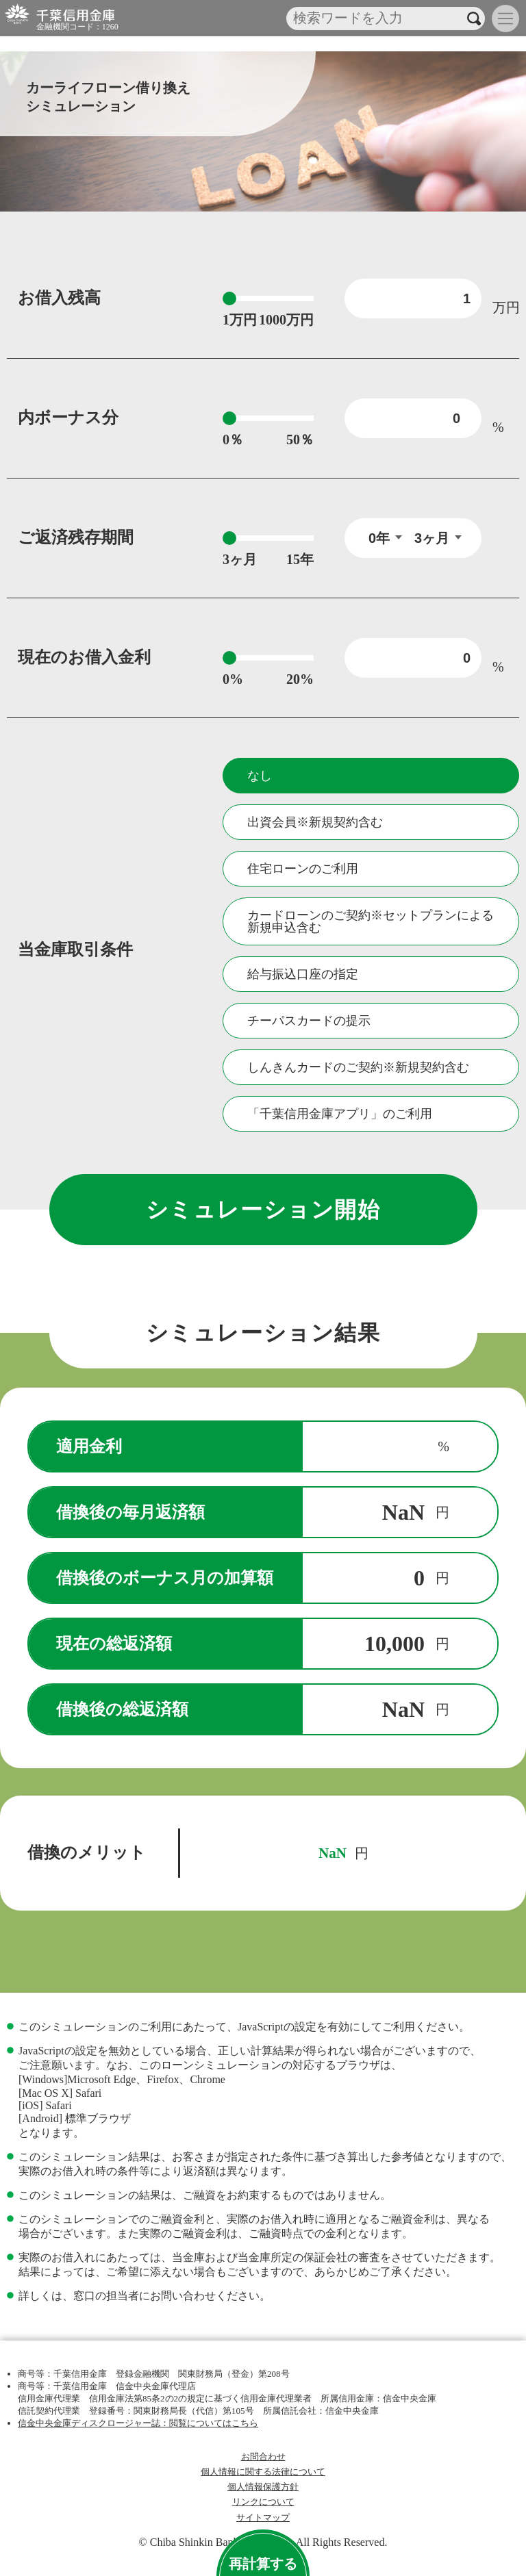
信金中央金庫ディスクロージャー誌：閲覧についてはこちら (138, 2423)
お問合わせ (263, 2457)
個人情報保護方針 (263, 2487)
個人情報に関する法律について (263, 2472)
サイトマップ (263, 2518)
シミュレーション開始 (263, 1209)
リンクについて (263, 2502)
